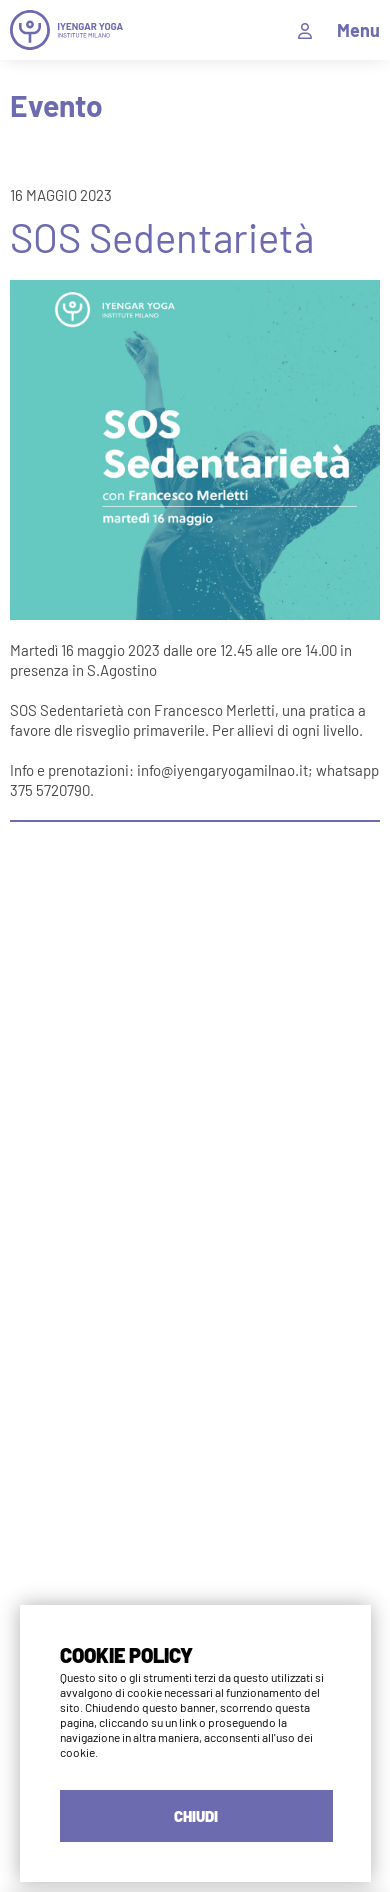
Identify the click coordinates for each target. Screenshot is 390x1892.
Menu (358, 30)
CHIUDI (196, 1816)
